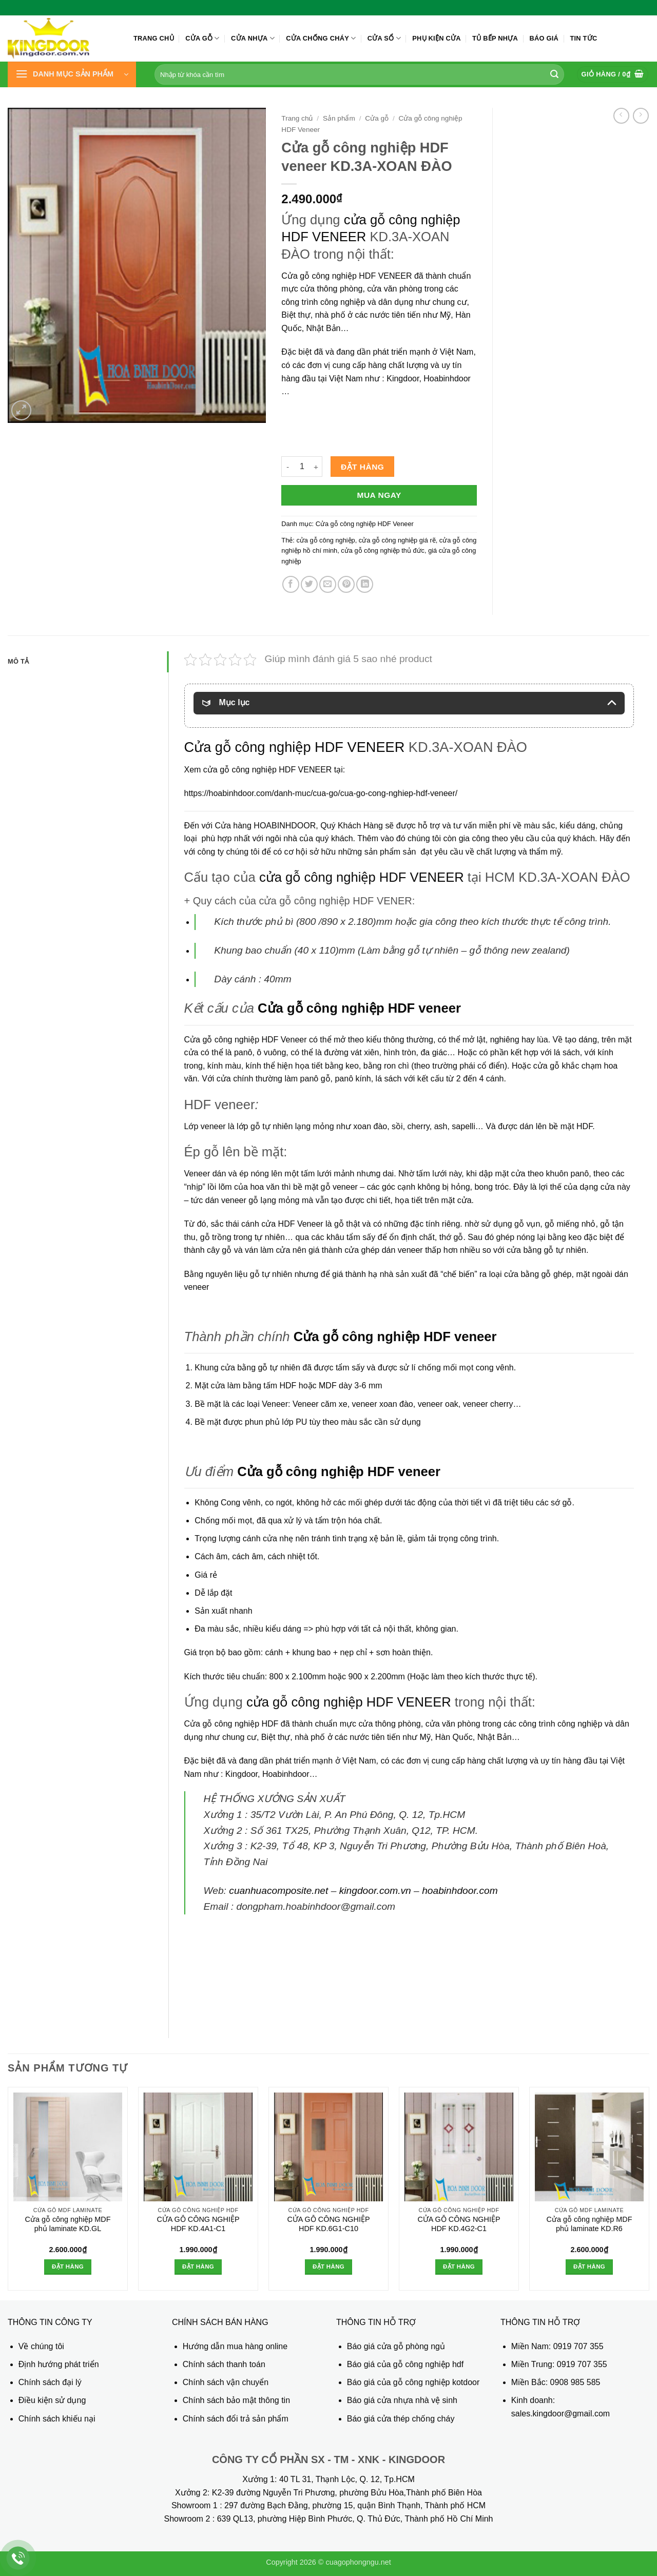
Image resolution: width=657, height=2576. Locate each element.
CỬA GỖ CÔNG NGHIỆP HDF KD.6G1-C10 (328, 2224)
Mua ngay (379, 495)
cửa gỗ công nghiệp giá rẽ (397, 540)
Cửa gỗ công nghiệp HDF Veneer (365, 524)
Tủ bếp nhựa (495, 38)
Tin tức (583, 38)
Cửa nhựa (253, 38)
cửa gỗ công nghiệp (325, 540)
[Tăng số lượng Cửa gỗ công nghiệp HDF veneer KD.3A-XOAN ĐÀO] (316, 466)
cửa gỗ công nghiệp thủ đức (382, 550)
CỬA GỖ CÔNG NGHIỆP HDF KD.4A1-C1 (198, 2224)
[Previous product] (641, 116)
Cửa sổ (384, 38)
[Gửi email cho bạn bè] (327, 584)
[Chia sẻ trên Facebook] (290, 584)
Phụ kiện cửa (436, 38)
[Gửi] (554, 74)
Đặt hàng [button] (68, 2266)
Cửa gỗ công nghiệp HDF (231, 1723)
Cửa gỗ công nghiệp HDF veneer (359, 1008)
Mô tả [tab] (18, 661)
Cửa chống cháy (321, 38)
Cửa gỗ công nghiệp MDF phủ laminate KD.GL (68, 2224)
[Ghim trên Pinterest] (346, 584)
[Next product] (621, 116)
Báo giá (543, 38)
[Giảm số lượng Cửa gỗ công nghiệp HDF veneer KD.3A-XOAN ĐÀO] (287, 466)
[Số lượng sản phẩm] (302, 466)
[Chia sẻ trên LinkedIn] (364, 584)
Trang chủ (153, 38)
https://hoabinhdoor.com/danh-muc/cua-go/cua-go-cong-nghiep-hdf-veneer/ (321, 793)
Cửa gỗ (202, 38)
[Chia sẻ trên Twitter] (309, 584)
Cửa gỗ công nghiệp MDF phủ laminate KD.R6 (589, 2224)
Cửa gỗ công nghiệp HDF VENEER (346, 276)
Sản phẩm (339, 118)
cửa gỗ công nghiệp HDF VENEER (361, 877)
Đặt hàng (362, 466)
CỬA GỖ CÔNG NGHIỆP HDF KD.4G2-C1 (458, 2224)
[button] (72, 74)
